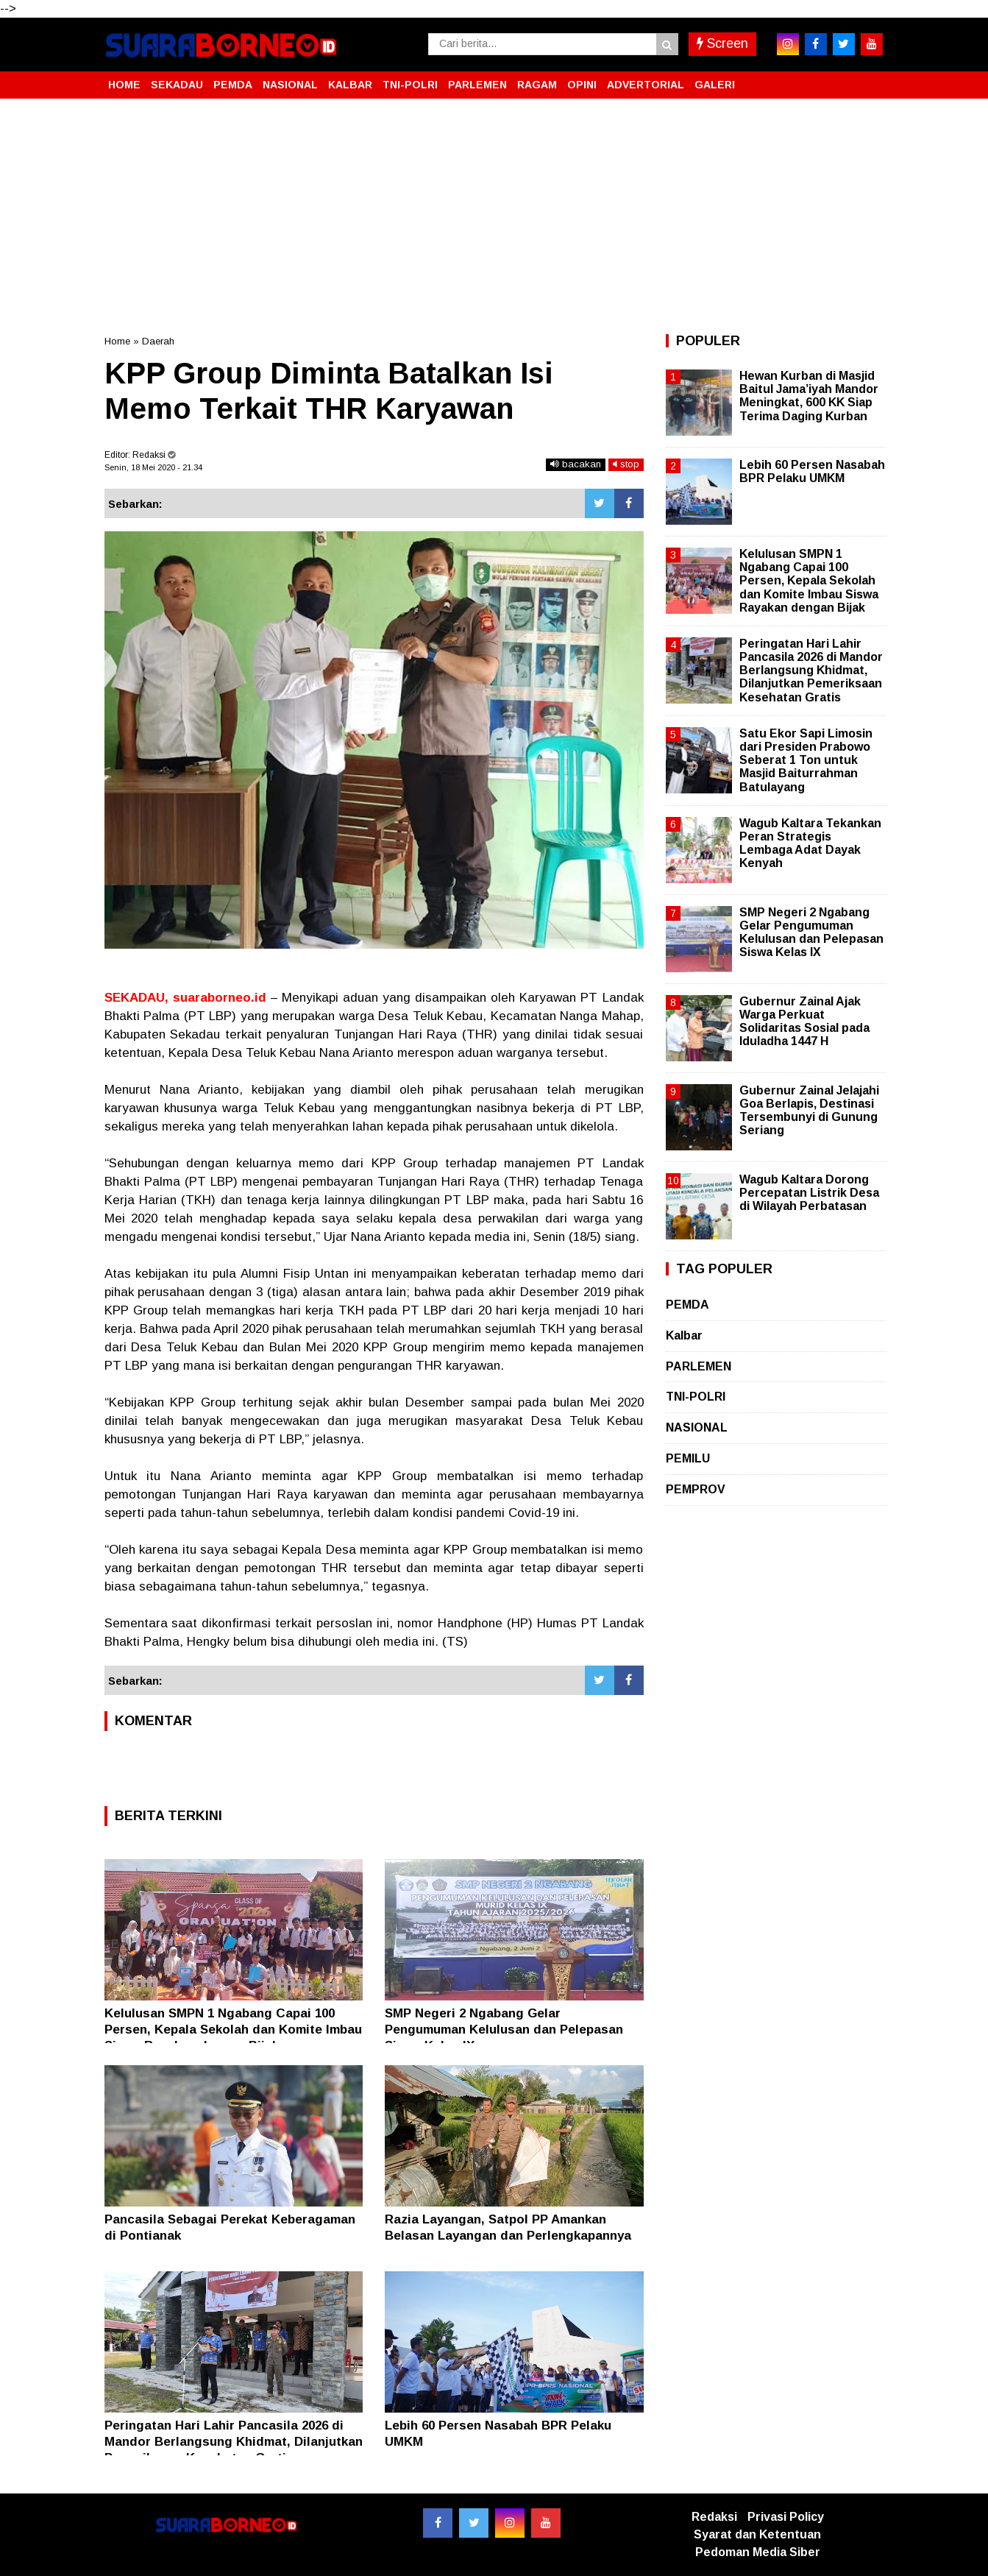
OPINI (582, 85)
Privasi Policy (785, 2516)
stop (626, 464)
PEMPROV (695, 1489)
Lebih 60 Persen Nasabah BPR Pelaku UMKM (812, 471)
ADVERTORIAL (645, 85)
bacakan (575, 464)
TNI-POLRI (410, 85)
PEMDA (232, 85)
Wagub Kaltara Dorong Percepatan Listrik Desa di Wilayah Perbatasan (809, 1192)
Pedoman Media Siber (757, 2552)
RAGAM (537, 85)
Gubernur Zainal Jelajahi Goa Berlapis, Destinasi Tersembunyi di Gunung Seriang (809, 1110)
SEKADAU (177, 85)
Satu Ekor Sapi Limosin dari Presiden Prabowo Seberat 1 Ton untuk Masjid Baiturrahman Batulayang (806, 760)
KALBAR (350, 85)
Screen (722, 43)
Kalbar (684, 1335)
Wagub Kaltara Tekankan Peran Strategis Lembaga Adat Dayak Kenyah (810, 843)
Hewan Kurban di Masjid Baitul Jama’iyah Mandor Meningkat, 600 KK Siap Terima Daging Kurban (808, 395)
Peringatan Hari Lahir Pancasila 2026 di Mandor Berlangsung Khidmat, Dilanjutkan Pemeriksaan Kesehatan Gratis (233, 2441)
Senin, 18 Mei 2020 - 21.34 (153, 467)
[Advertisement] (494, 216)
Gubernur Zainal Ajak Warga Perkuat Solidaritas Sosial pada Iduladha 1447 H (804, 1021)
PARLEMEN (477, 85)
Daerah (158, 341)
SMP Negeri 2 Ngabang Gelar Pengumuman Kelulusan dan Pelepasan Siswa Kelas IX (504, 2029)
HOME (124, 85)
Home (117, 341)
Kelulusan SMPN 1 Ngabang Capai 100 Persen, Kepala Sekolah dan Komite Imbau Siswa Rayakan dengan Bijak (233, 2029)
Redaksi (714, 2516)
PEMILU (688, 1458)
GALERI (714, 85)
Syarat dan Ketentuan (757, 2534)
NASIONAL (290, 85)
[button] (869, 78)
